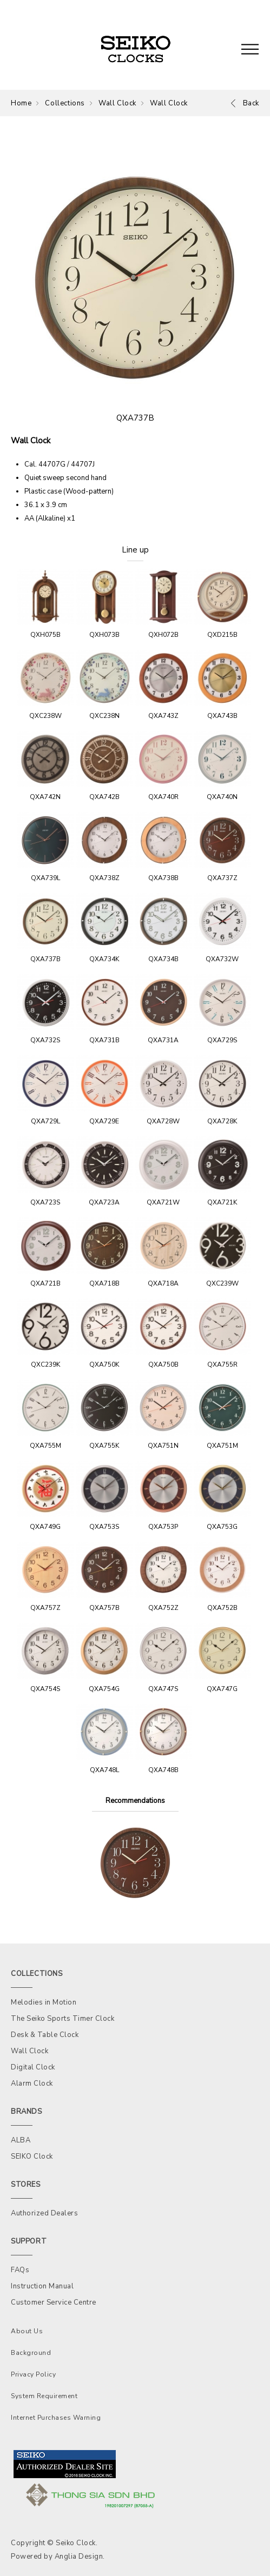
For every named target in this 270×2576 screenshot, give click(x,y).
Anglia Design (79, 2556)
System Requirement (44, 2396)
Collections (65, 103)
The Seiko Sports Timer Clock (62, 2018)
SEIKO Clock (32, 2156)
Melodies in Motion (43, 2002)
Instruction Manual (42, 2286)
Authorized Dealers (44, 2213)
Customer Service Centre (53, 2302)
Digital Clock (33, 2067)
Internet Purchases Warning (56, 2417)
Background (31, 2352)
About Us (27, 2331)
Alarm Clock (32, 2083)
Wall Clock (117, 103)
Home (21, 103)
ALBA (20, 2140)
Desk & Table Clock (44, 2035)
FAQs (20, 2270)
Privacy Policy (33, 2374)
